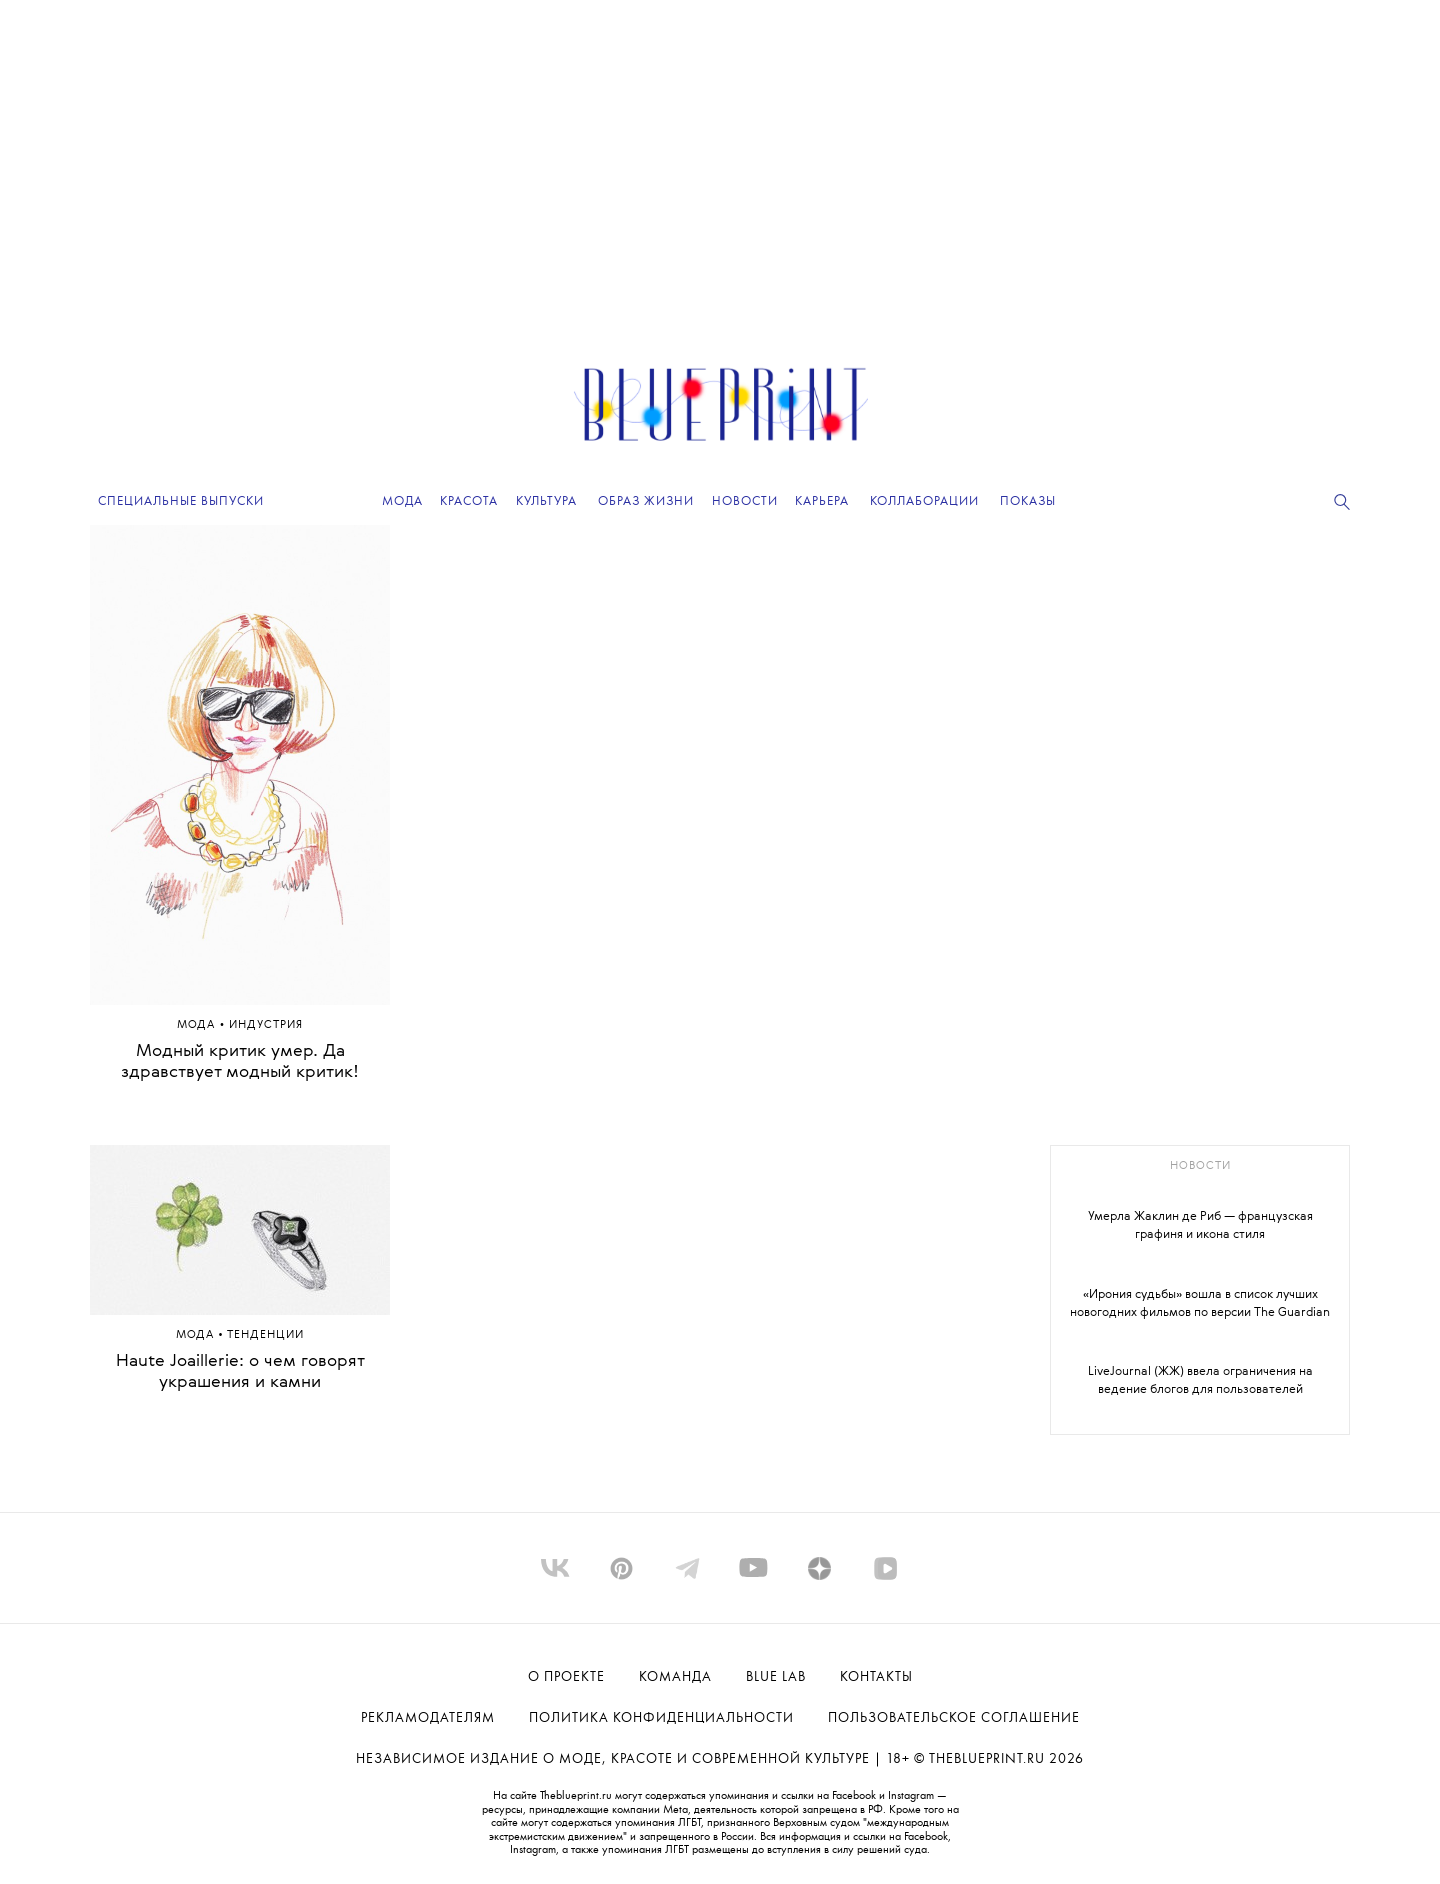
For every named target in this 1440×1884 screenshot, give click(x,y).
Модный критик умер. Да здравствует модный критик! (240, 1062)
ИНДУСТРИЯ (266, 1025)
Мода (198, 1025)
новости (1200, 1166)
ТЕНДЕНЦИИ (265, 1335)
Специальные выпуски (181, 501)
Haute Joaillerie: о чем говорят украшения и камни (240, 1372)
